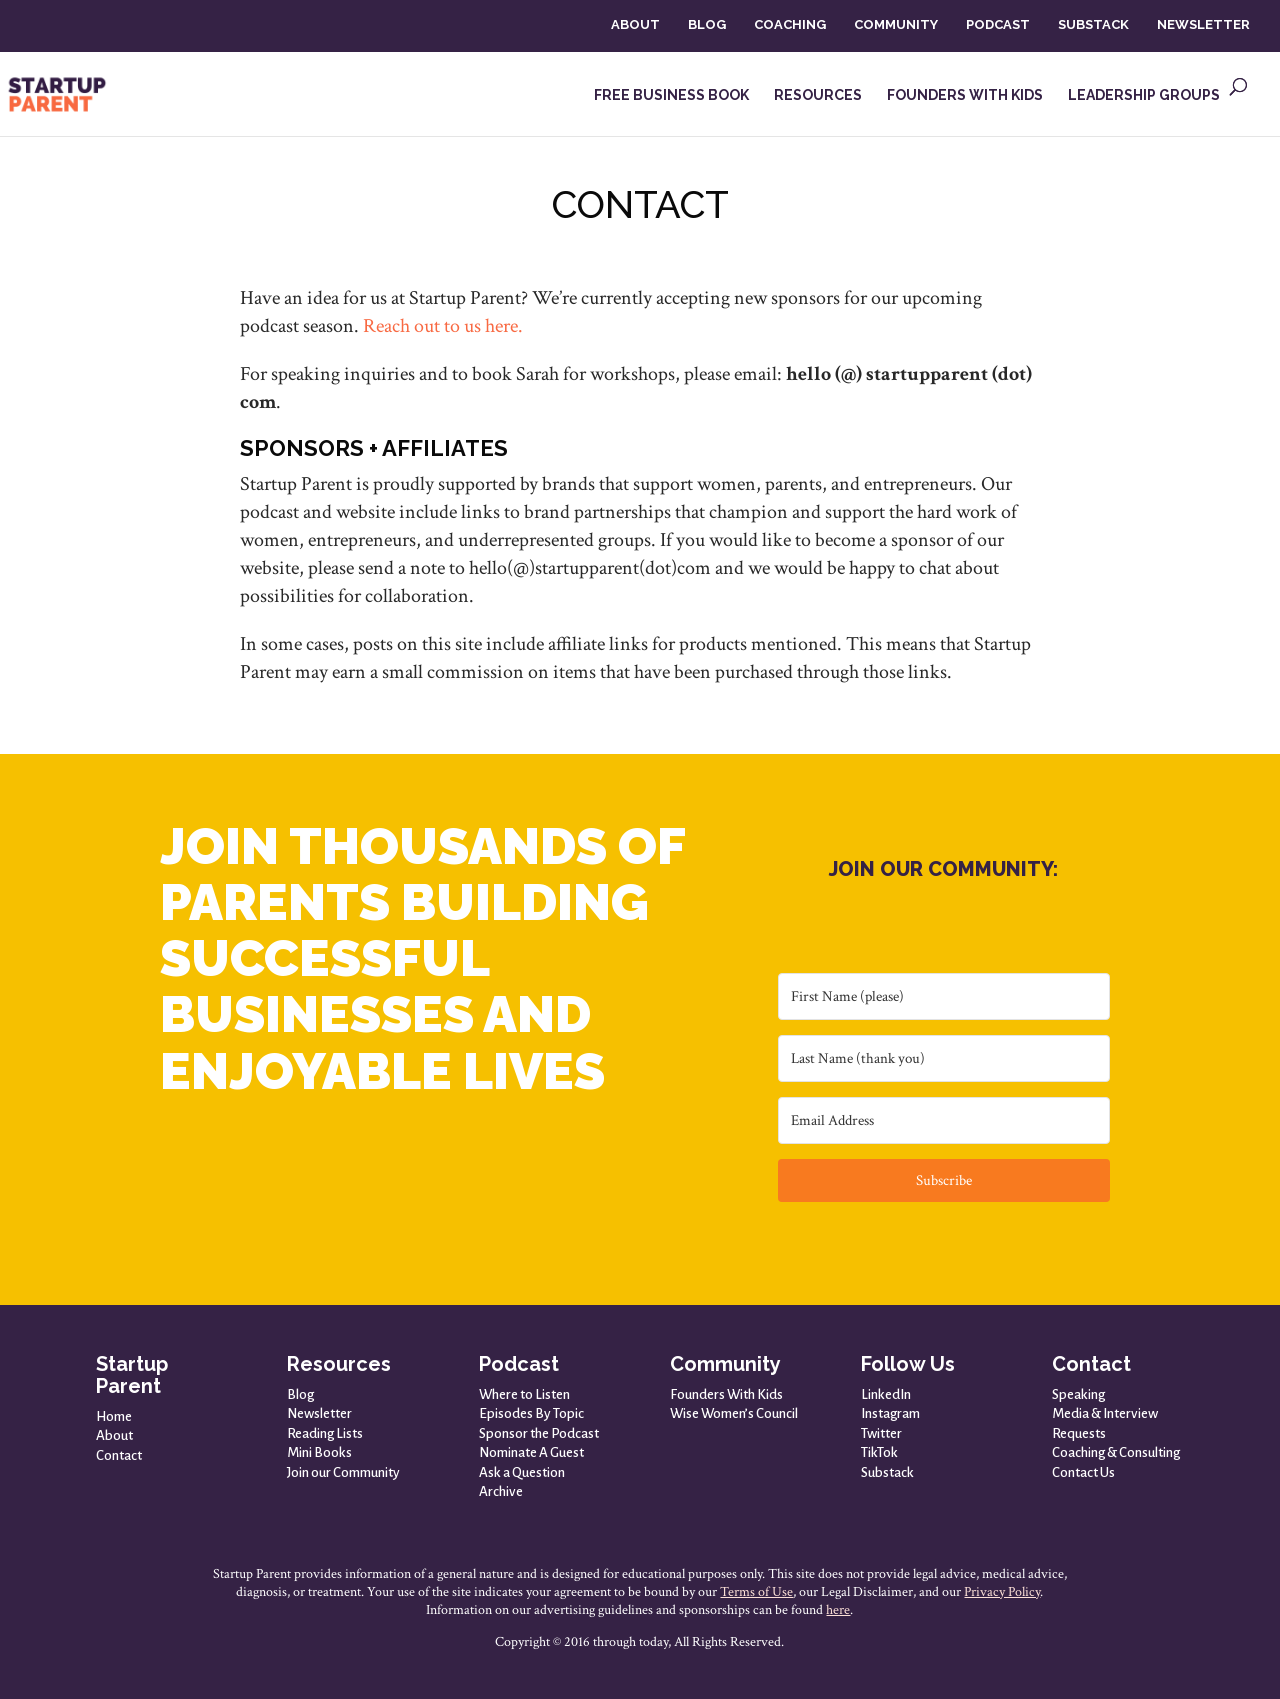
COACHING (790, 24)
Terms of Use (756, 1592)
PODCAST (998, 24)
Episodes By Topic (531, 1413)
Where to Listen (524, 1394)
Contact (119, 1455)
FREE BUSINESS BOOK (671, 95)
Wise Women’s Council (734, 1413)
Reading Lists (325, 1433)
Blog (300, 1394)
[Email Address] (944, 1120)
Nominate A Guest (531, 1452)
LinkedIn (886, 1394)
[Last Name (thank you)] (944, 1058)
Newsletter (319, 1413)
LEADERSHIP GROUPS (1144, 95)
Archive (501, 1491)
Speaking (1078, 1394)
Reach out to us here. (443, 326)
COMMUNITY (896, 24)
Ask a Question (522, 1472)
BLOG (707, 24)
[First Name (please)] (944, 996)
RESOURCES (818, 95)
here (838, 1610)
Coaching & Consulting (1116, 1452)
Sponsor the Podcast (539, 1433)
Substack (887, 1472)
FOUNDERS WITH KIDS (965, 95)
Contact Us (1083, 1472)
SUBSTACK (1093, 24)
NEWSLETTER (1203, 24)
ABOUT (635, 24)
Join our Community (343, 1472)
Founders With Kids (726, 1394)
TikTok (879, 1452)
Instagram (890, 1413)
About (114, 1435)
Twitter (881, 1433)
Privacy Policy (1002, 1592)
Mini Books (319, 1452)
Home (114, 1416)
